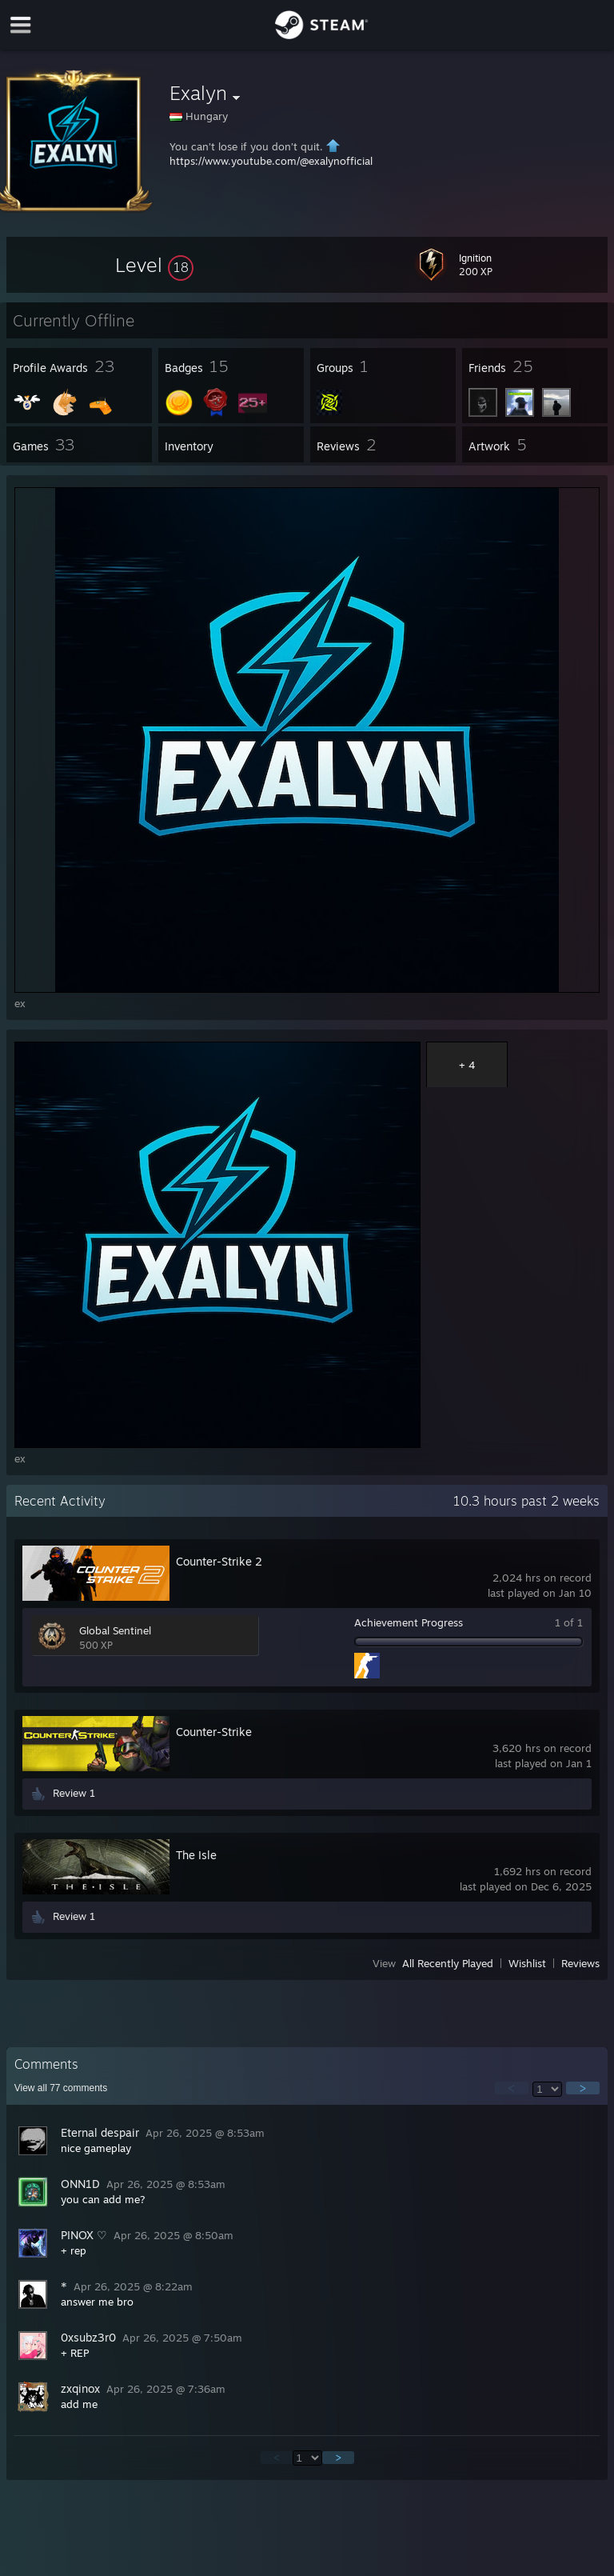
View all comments (61, 2088)
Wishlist (527, 1963)
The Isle (196, 1855)
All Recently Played (447, 1963)
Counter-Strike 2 (219, 1561)
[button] (154, 265)
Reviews (580, 1963)
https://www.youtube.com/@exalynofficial (271, 160)
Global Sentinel (115, 1630)
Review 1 (74, 1792)
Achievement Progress (408, 1622)
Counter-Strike (214, 1731)
